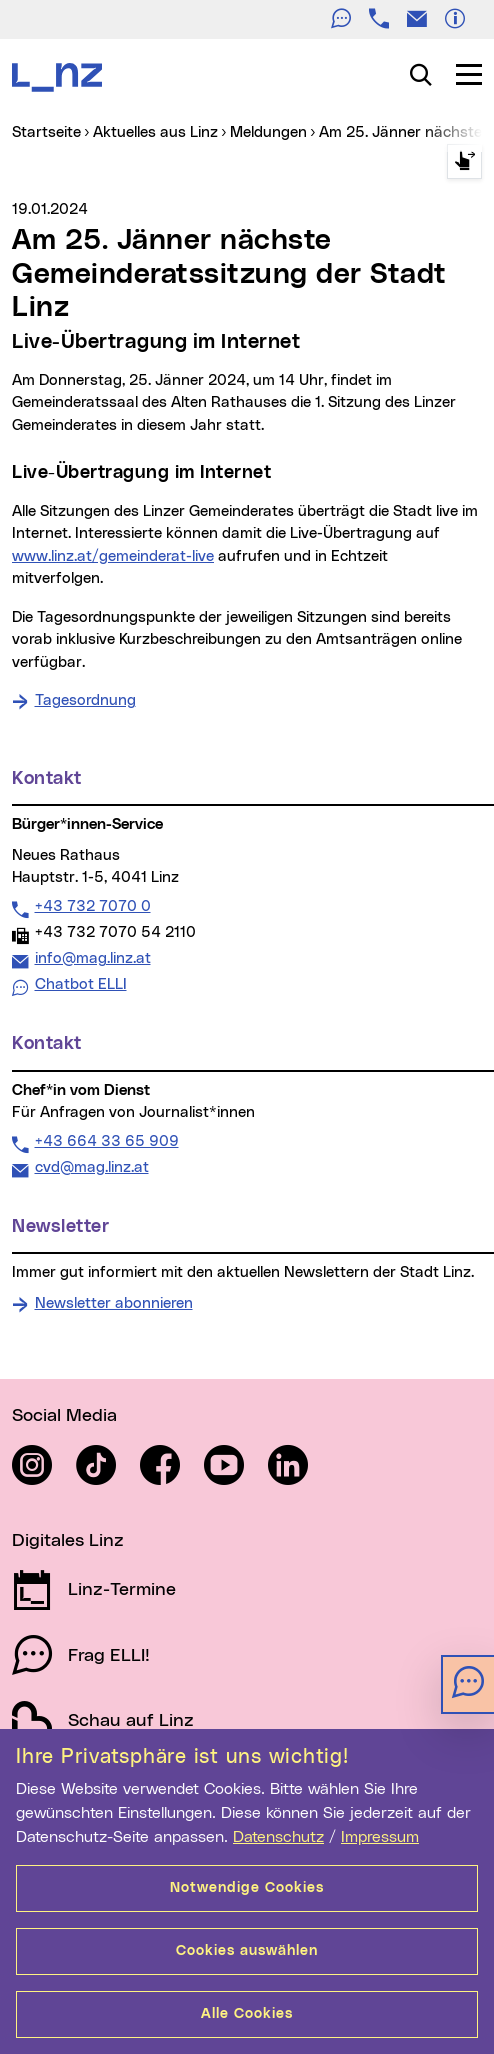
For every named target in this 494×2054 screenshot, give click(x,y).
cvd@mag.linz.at (91, 1167)
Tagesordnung (85, 700)
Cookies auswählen (247, 1951)
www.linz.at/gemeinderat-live (113, 556)
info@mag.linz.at (92, 958)
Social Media (64, 1416)
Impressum (380, 1837)
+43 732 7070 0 (92, 906)
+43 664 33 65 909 (106, 1141)
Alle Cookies (247, 2014)
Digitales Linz (68, 1541)
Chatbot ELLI (81, 984)
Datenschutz (278, 1837)
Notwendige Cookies (247, 1888)
